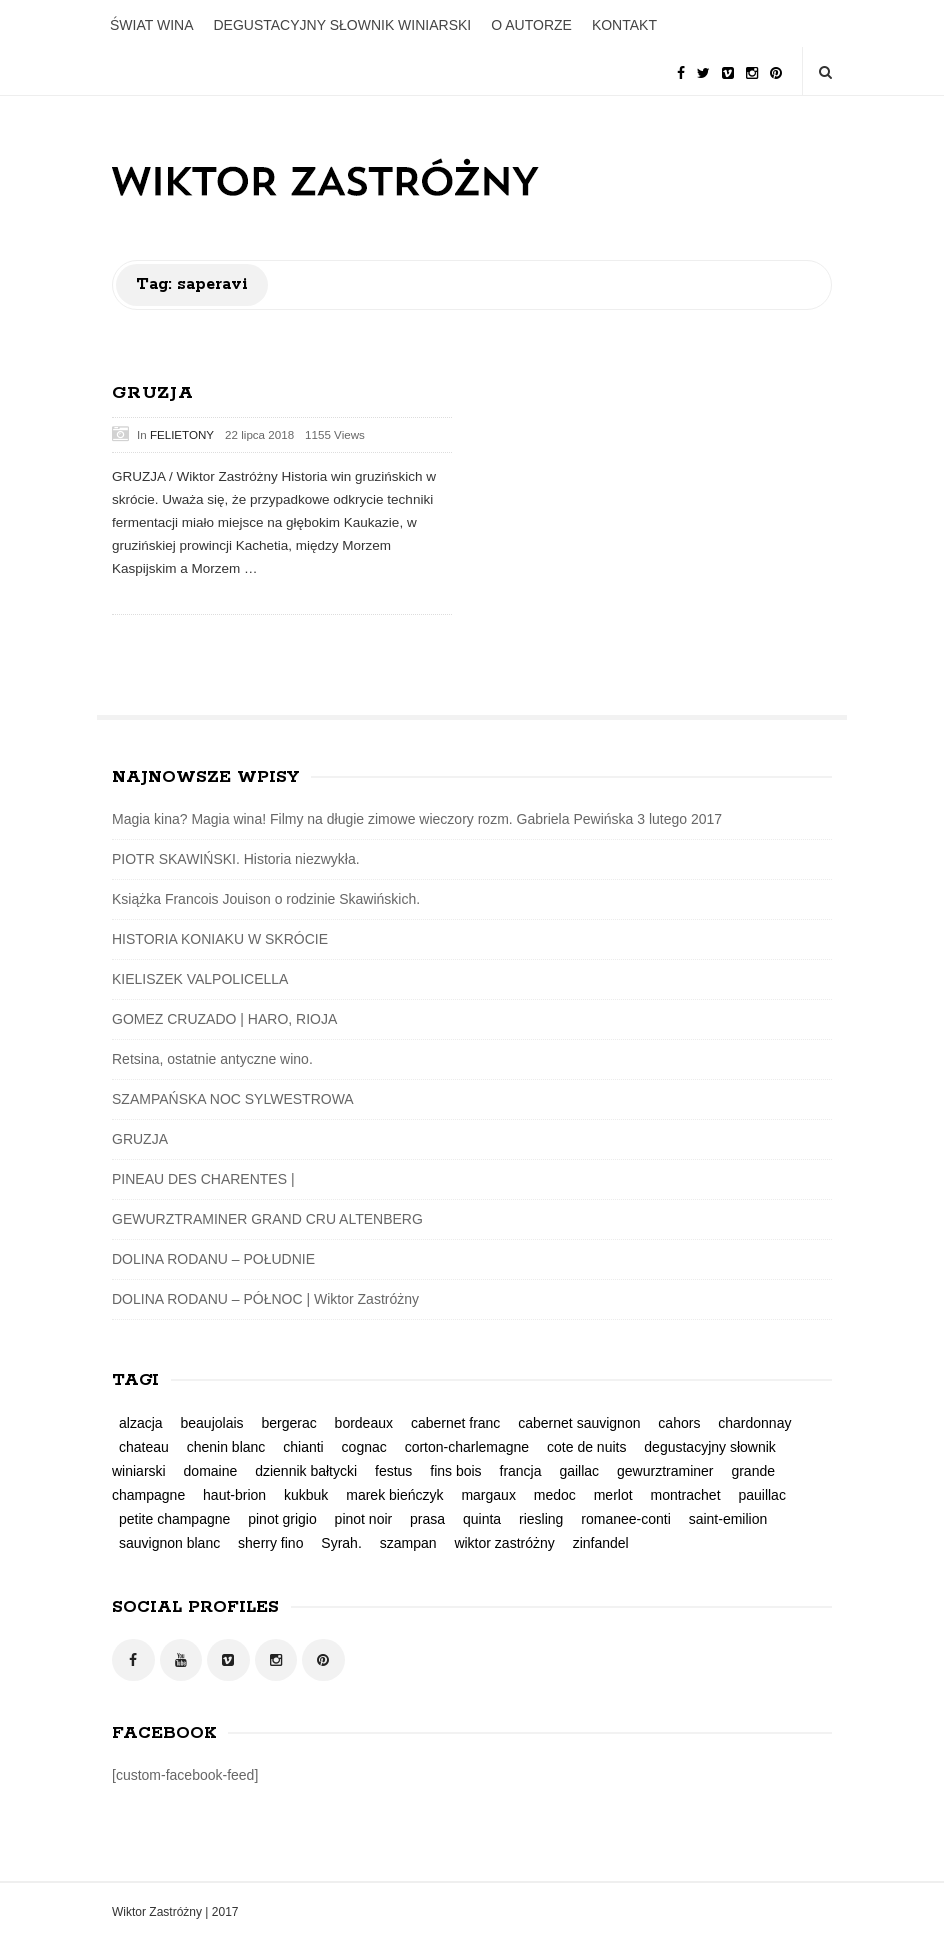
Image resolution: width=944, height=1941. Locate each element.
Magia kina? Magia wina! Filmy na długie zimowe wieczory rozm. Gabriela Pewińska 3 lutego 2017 (417, 819)
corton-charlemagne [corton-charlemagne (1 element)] (467, 1447)
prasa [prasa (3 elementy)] (427, 1519)
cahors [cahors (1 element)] (679, 1423)
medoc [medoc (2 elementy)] (555, 1495)
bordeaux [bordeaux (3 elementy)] (364, 1423)
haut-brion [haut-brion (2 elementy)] (234, 1495)
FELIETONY (182, 434)
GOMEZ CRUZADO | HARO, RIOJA (224, 1019)
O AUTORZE (531, 25)
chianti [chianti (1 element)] (303, 1447)
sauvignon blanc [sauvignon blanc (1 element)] (169, 1543)
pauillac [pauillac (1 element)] (761, 1495)
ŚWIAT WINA (151, 25)
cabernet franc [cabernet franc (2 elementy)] (456, 1423)
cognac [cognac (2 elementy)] (364, 1447)
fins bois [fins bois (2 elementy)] (455, 1471)
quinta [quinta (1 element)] (482, 1519)
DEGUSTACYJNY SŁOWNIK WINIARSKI (342, 25)
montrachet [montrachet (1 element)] (685, 1495)
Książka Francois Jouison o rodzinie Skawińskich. (266, 899)
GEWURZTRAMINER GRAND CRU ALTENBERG (267, 1219)
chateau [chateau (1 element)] (144, 1447)
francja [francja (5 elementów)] (521, 1471)
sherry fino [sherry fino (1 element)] (270, 1543)
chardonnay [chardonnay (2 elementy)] (754, 1423)
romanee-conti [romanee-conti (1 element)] (626, 1519)
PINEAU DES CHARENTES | (203, 1179)
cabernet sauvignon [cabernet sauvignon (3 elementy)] (579, 1423)
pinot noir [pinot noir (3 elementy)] (364, 1519)
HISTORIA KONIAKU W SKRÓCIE (220, 939)
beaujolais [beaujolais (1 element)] (211, 1423)
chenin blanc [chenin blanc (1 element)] (226, 1447)
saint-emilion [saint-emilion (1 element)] (728, 1519)
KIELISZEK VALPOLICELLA (200, 979)
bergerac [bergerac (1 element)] (288, 1423)
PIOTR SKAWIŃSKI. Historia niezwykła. (236, 859)
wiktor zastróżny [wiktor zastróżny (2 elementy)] (504, 1543)
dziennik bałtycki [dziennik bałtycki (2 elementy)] (306, 1471)
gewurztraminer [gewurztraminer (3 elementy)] (665, 1471)
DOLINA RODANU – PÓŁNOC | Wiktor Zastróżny (265, 1299)
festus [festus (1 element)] (393, 1471)
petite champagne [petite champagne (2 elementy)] (174, 1519)
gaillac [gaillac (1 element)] (579, 1471)
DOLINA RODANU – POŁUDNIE (213, 1259)
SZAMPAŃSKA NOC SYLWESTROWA (233, 1099)
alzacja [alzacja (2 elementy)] (141, 1423)
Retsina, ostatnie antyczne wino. (212, 1059)
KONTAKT (624, 25)
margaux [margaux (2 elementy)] (488, 1495)
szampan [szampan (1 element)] (408, 1543)
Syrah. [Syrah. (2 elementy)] (341, 1543)
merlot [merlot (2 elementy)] (613, 1495)
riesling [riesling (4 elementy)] (541, 1519)
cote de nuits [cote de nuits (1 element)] (586, 1447)
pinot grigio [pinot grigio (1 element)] (282, 1519)
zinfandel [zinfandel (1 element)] (601, 1543)
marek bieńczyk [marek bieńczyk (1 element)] (394, 1495)
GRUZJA (153, 393)
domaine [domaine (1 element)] (211, 1471)
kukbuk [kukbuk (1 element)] (306, 1495)
